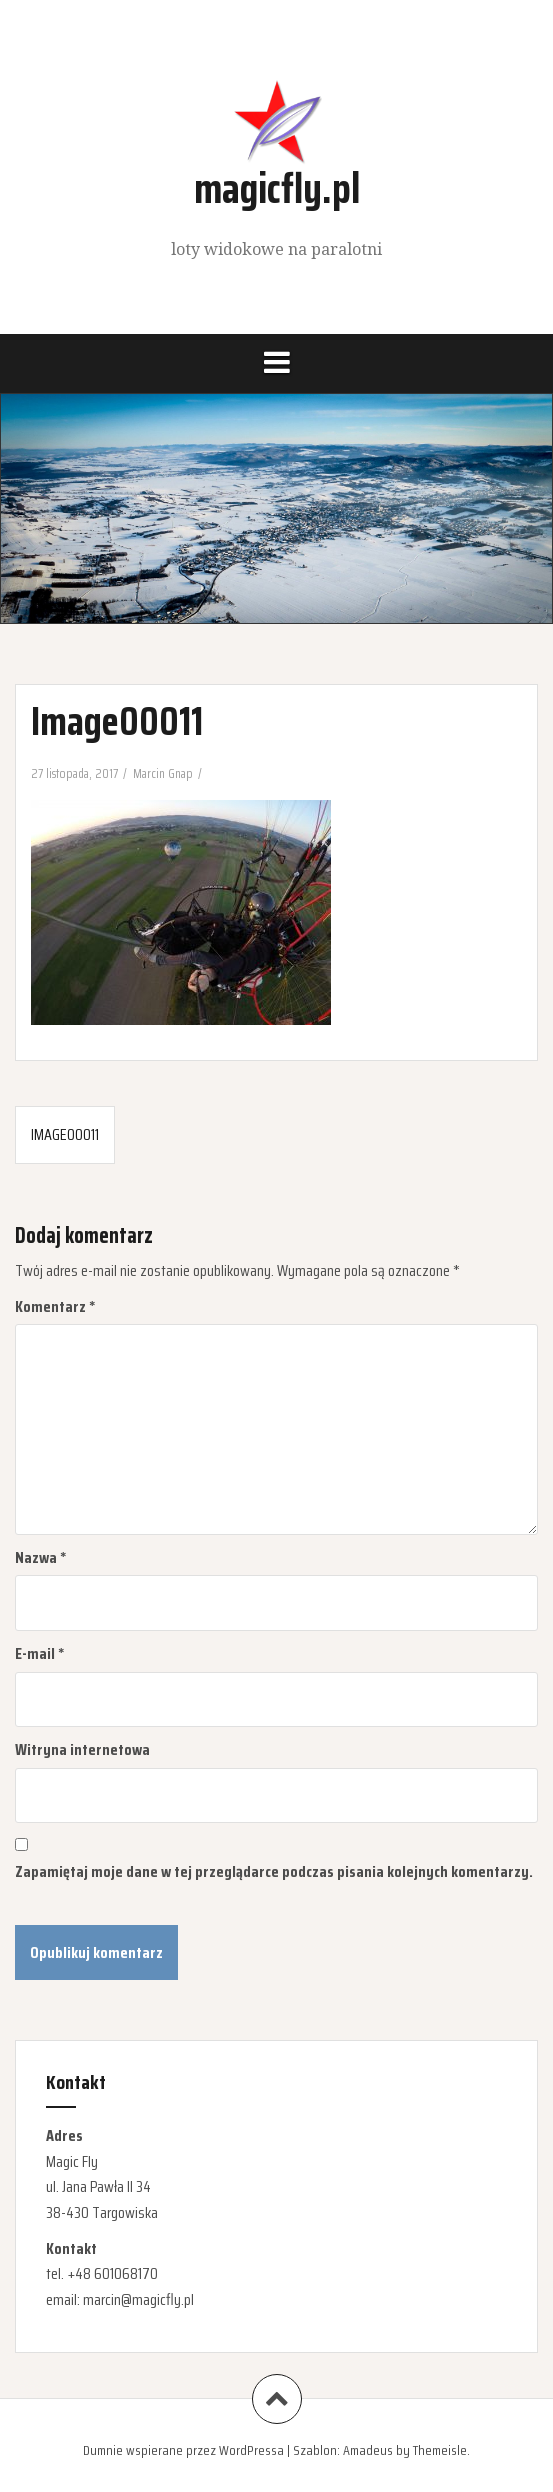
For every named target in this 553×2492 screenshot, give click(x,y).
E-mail (40, 1653)
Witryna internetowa (82, 1749)
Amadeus (368, 2450)
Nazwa (41, 1557)
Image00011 (65, 1134)
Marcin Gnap (163, 773)
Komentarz (55, 1306)
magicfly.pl (277, 188)
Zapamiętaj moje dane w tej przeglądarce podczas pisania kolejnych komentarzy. (274, 1871)
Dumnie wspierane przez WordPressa (183, 2450)
